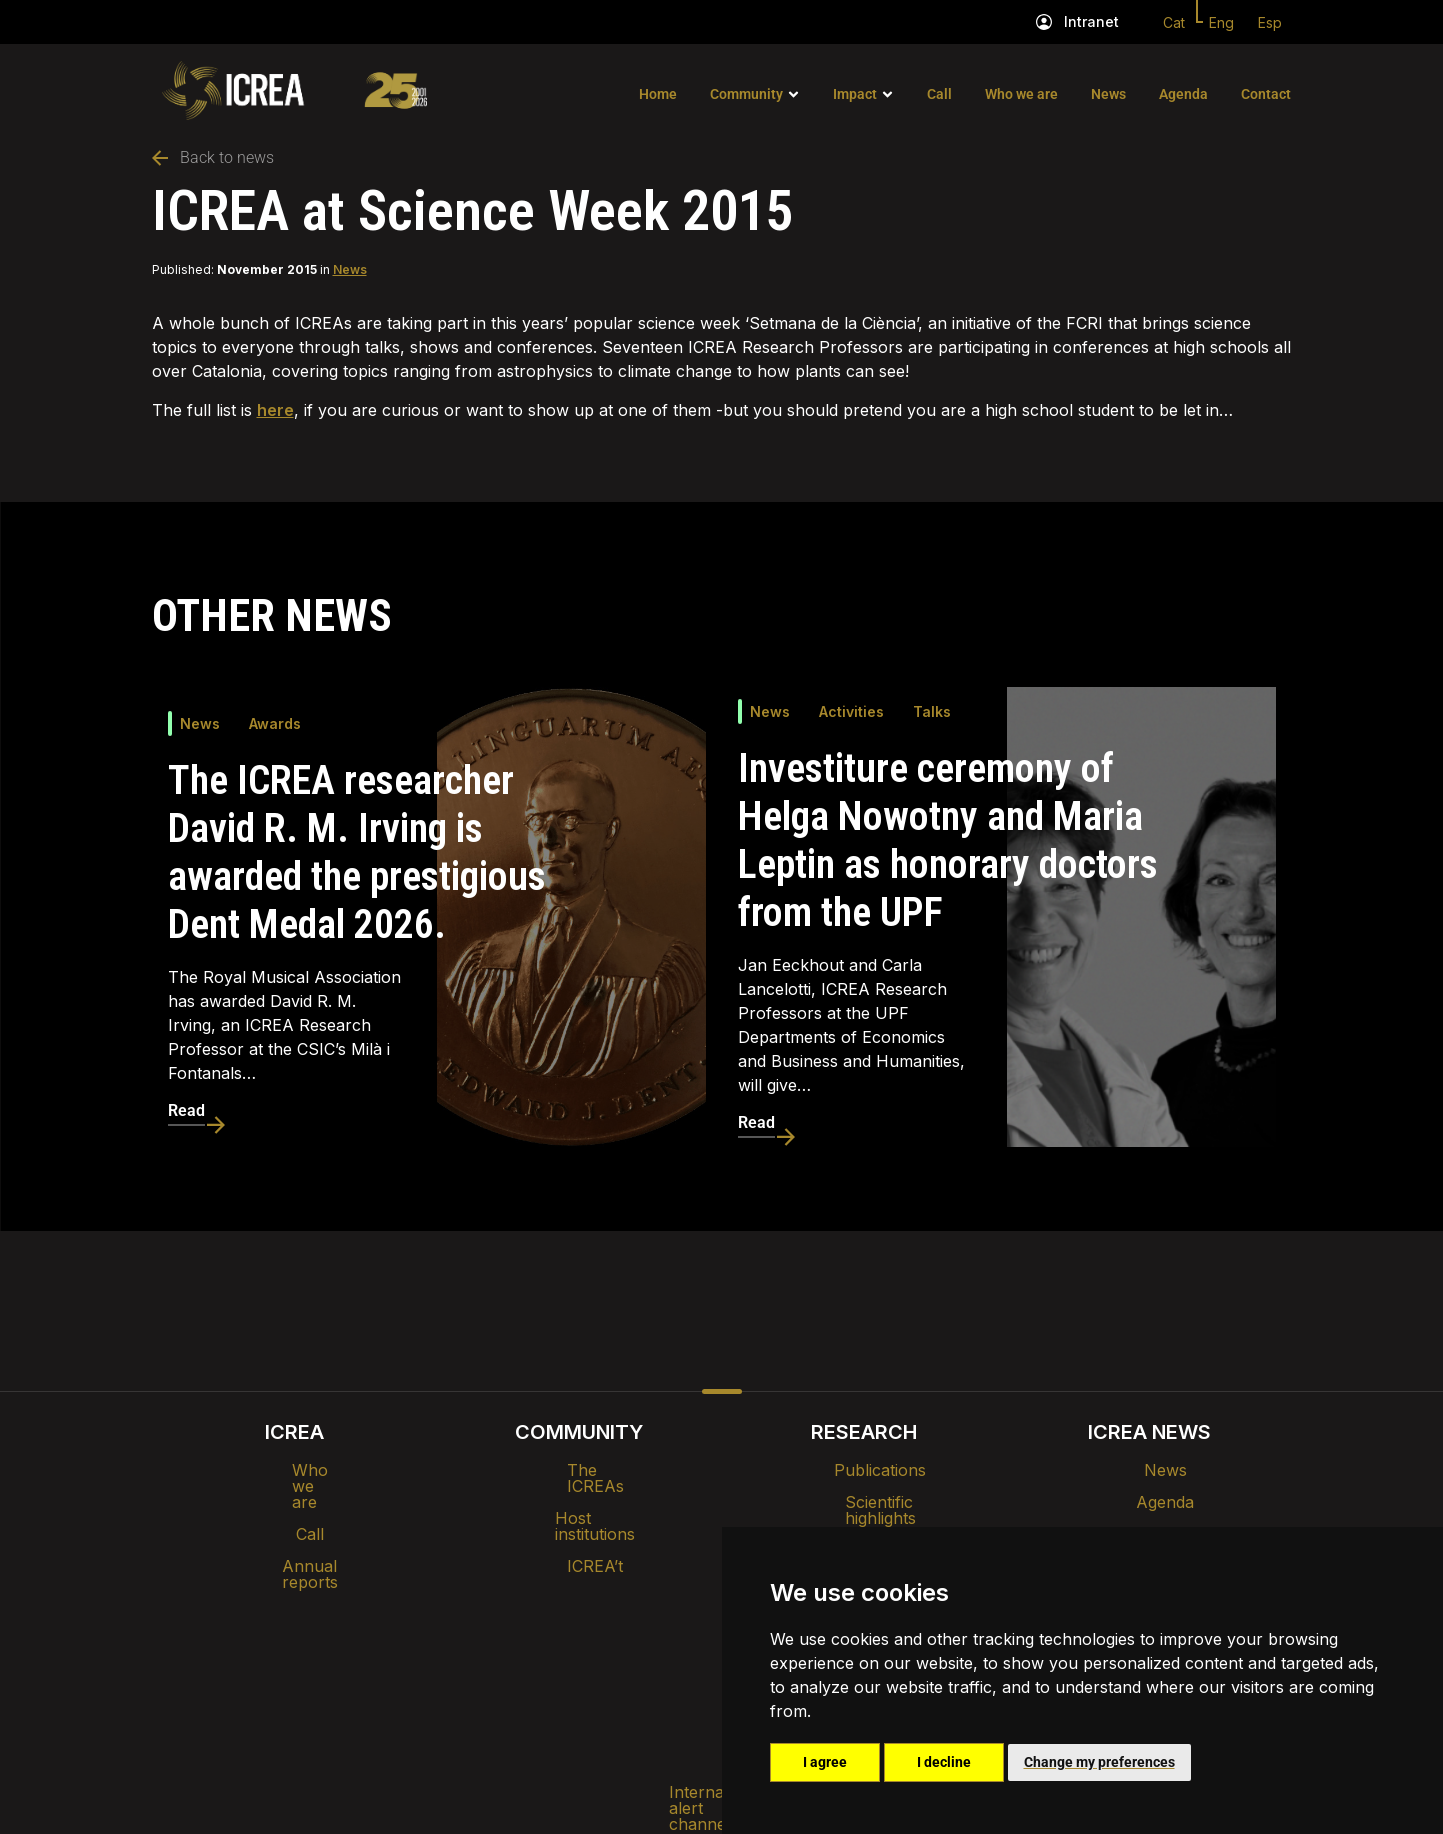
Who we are (1021, 94)
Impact (855, 94)
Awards (275, 723)
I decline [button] (944, 1762)
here (275, 410)
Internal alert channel (455, 1648)
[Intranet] (1044, 22)
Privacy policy (622, 1648)
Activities (851, 711)
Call (939, 94)
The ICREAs (579, 1470)
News (1108, 94)
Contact (1266, 94)
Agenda (1183, 94)
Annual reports (294, 1534)
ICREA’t (579, 1534)
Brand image (652, 1596)
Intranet (1091, 21)
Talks (932, 711)
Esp (1270, 22)
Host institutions (579, 1502)
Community (746, 94)
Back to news (213, 157)
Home (658, 94)
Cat (1174, 22)
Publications (864, 1470)
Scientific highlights (864, 1502)
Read (186, 1110)
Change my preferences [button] (1099, 1762)
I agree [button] (825, 1762)
